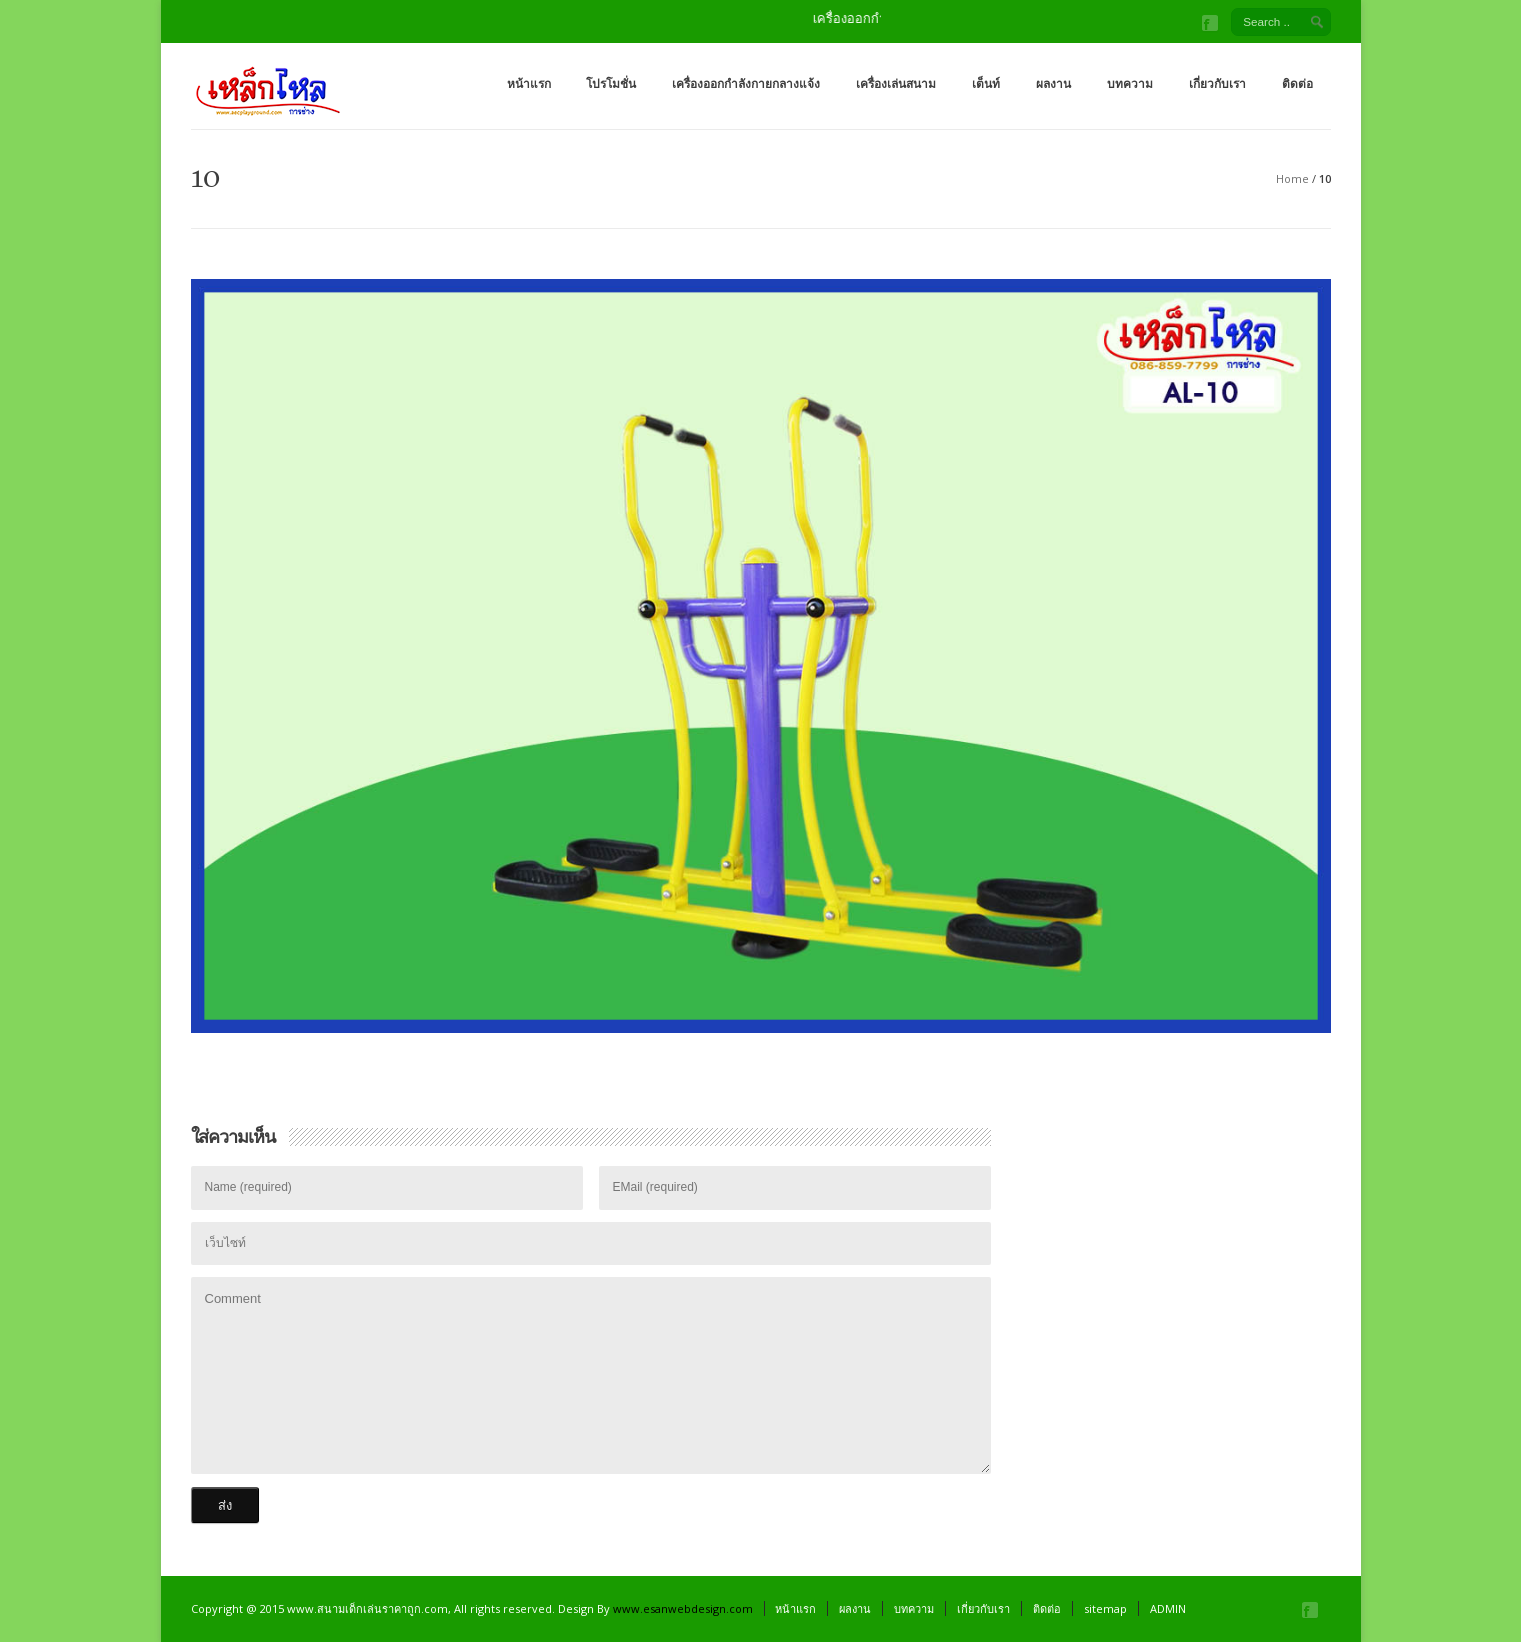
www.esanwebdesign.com (683, 1608)
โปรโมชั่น (611, 83)
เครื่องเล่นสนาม (896, 83)
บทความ (1130, 83)
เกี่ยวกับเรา (1217, 83)
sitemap (1105, 1608)
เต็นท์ (986, 83)
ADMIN (1168, 1608)
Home (1292, 178)
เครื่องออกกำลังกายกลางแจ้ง (746, 83)
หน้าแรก (529, 83)
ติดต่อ (1297, 83)
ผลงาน (1053, 83)
